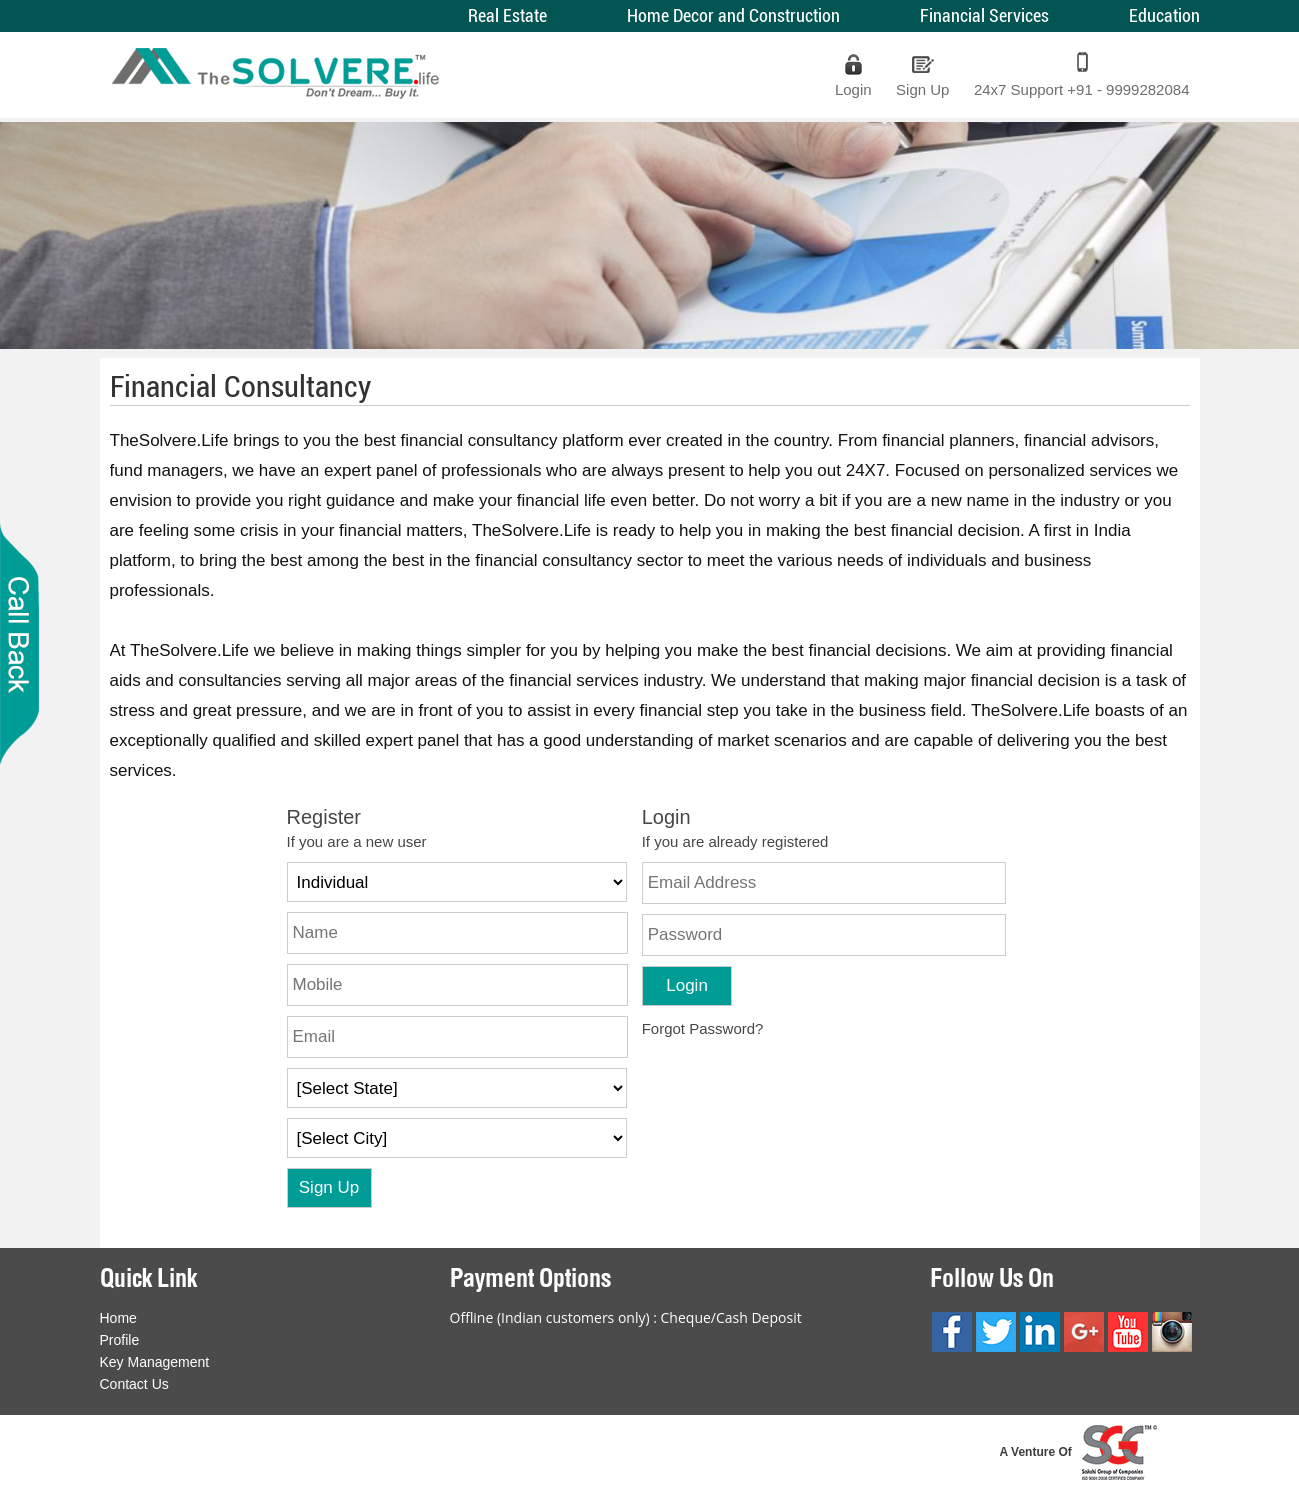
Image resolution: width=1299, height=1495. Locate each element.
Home (118, 1318)
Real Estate (507, 16)
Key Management (155, 1362)
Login (853, 89)
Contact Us (134, 1384)
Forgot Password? (703, 1028)
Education (1164, 16)
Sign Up (922, 89)
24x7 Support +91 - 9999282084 (1082, 89)
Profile (120, 1340)
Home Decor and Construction (733, 16)
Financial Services (984, 16)
